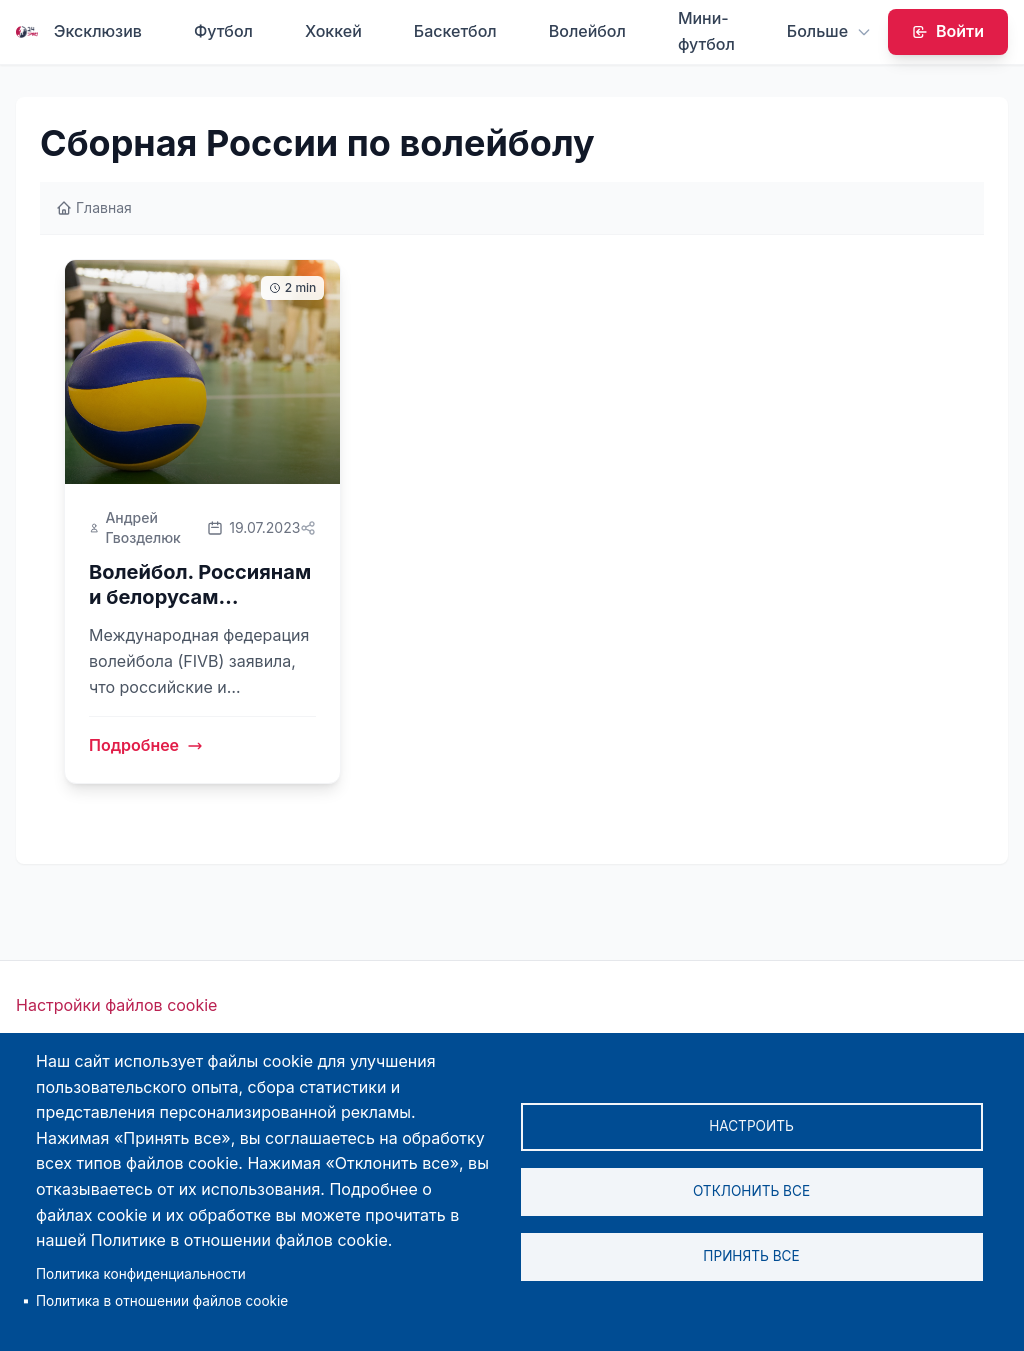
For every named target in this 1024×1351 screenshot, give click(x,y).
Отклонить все (751, 1191)
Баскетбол (455, 31)
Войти (948, 31)
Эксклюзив (98, 31)
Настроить (751, 1126)
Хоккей (333, 31)
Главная (94, 207)
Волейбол (587, 31)
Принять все (751, 1256)
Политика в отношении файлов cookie (162, 1301)
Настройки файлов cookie (116, 1005)
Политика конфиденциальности (141, 1274)
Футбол (223, 31)
